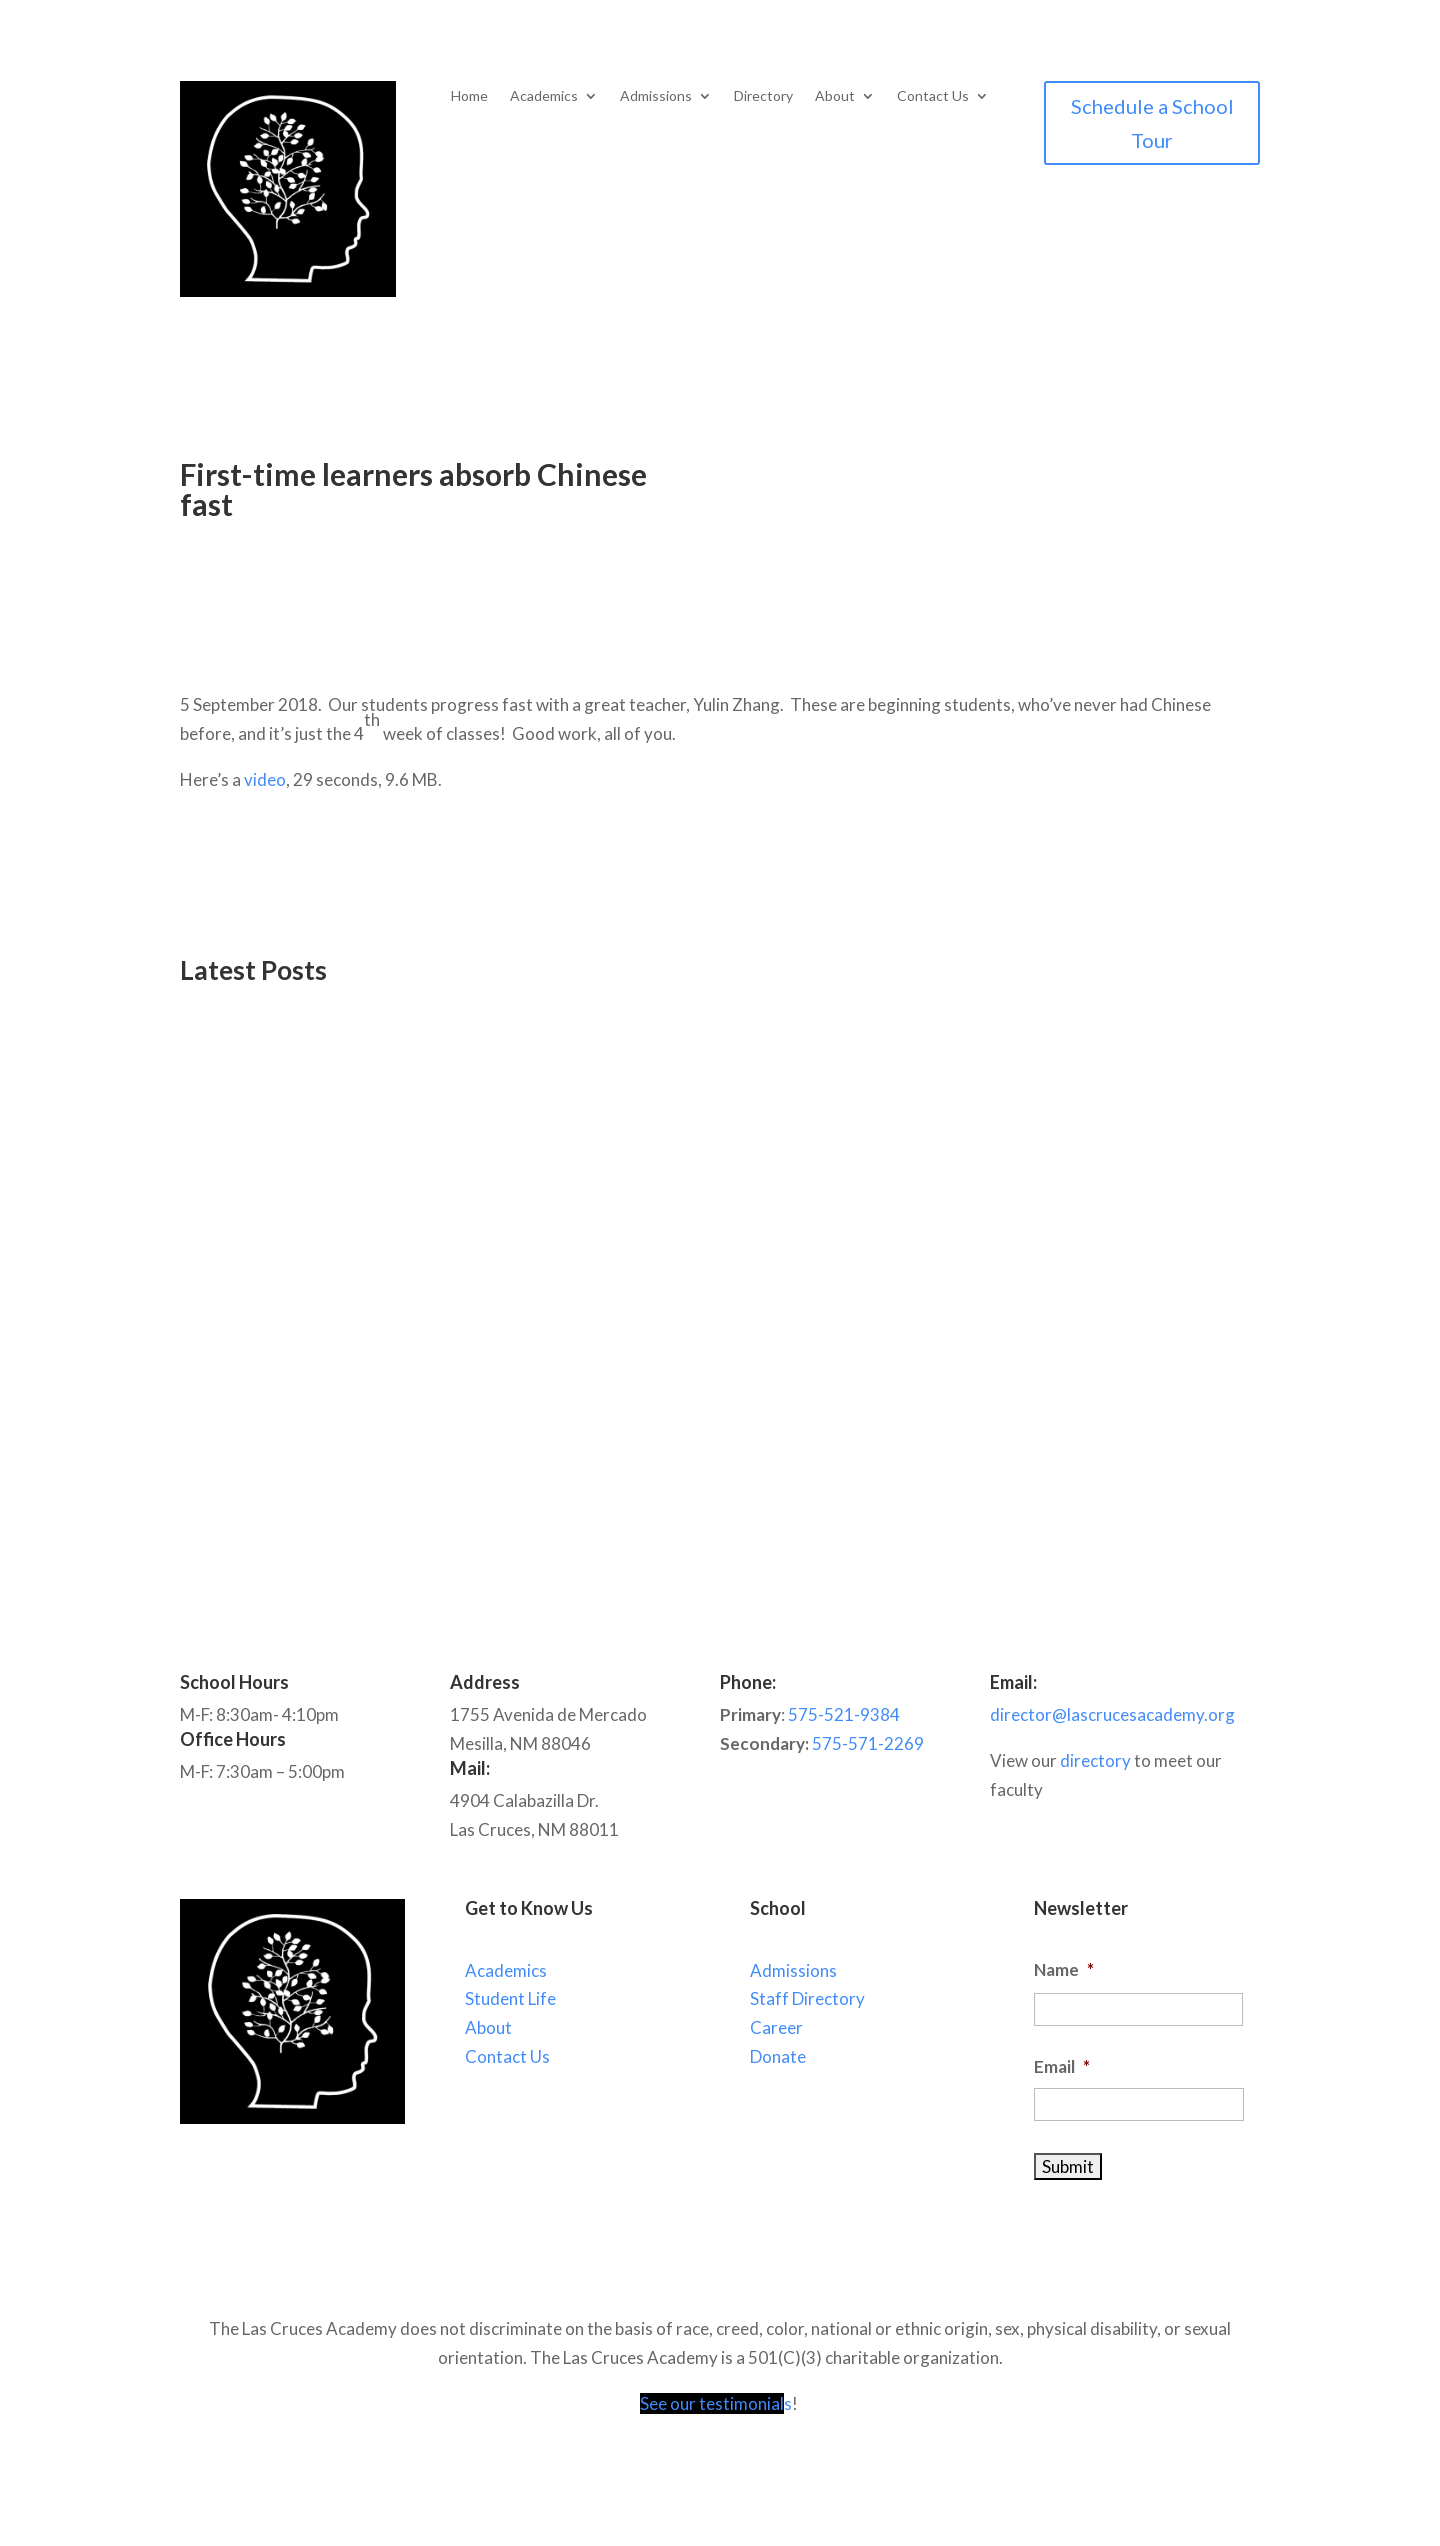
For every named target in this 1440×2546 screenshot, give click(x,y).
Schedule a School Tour (1152, 123)
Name (1064, 1969)
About (835, 96)
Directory (763, 96)
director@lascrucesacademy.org (1112, 1714)
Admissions (656, 96)
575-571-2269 (868, 1743)
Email (1062, 2066)
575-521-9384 (844, 1714)
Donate (778, 2056)
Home (469, 96)
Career (776, 2027)
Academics (544, 96)
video (265, 779)
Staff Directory (807, 1998)
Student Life (510, 1998)
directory (1095, 1760)
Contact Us (933, 96)
